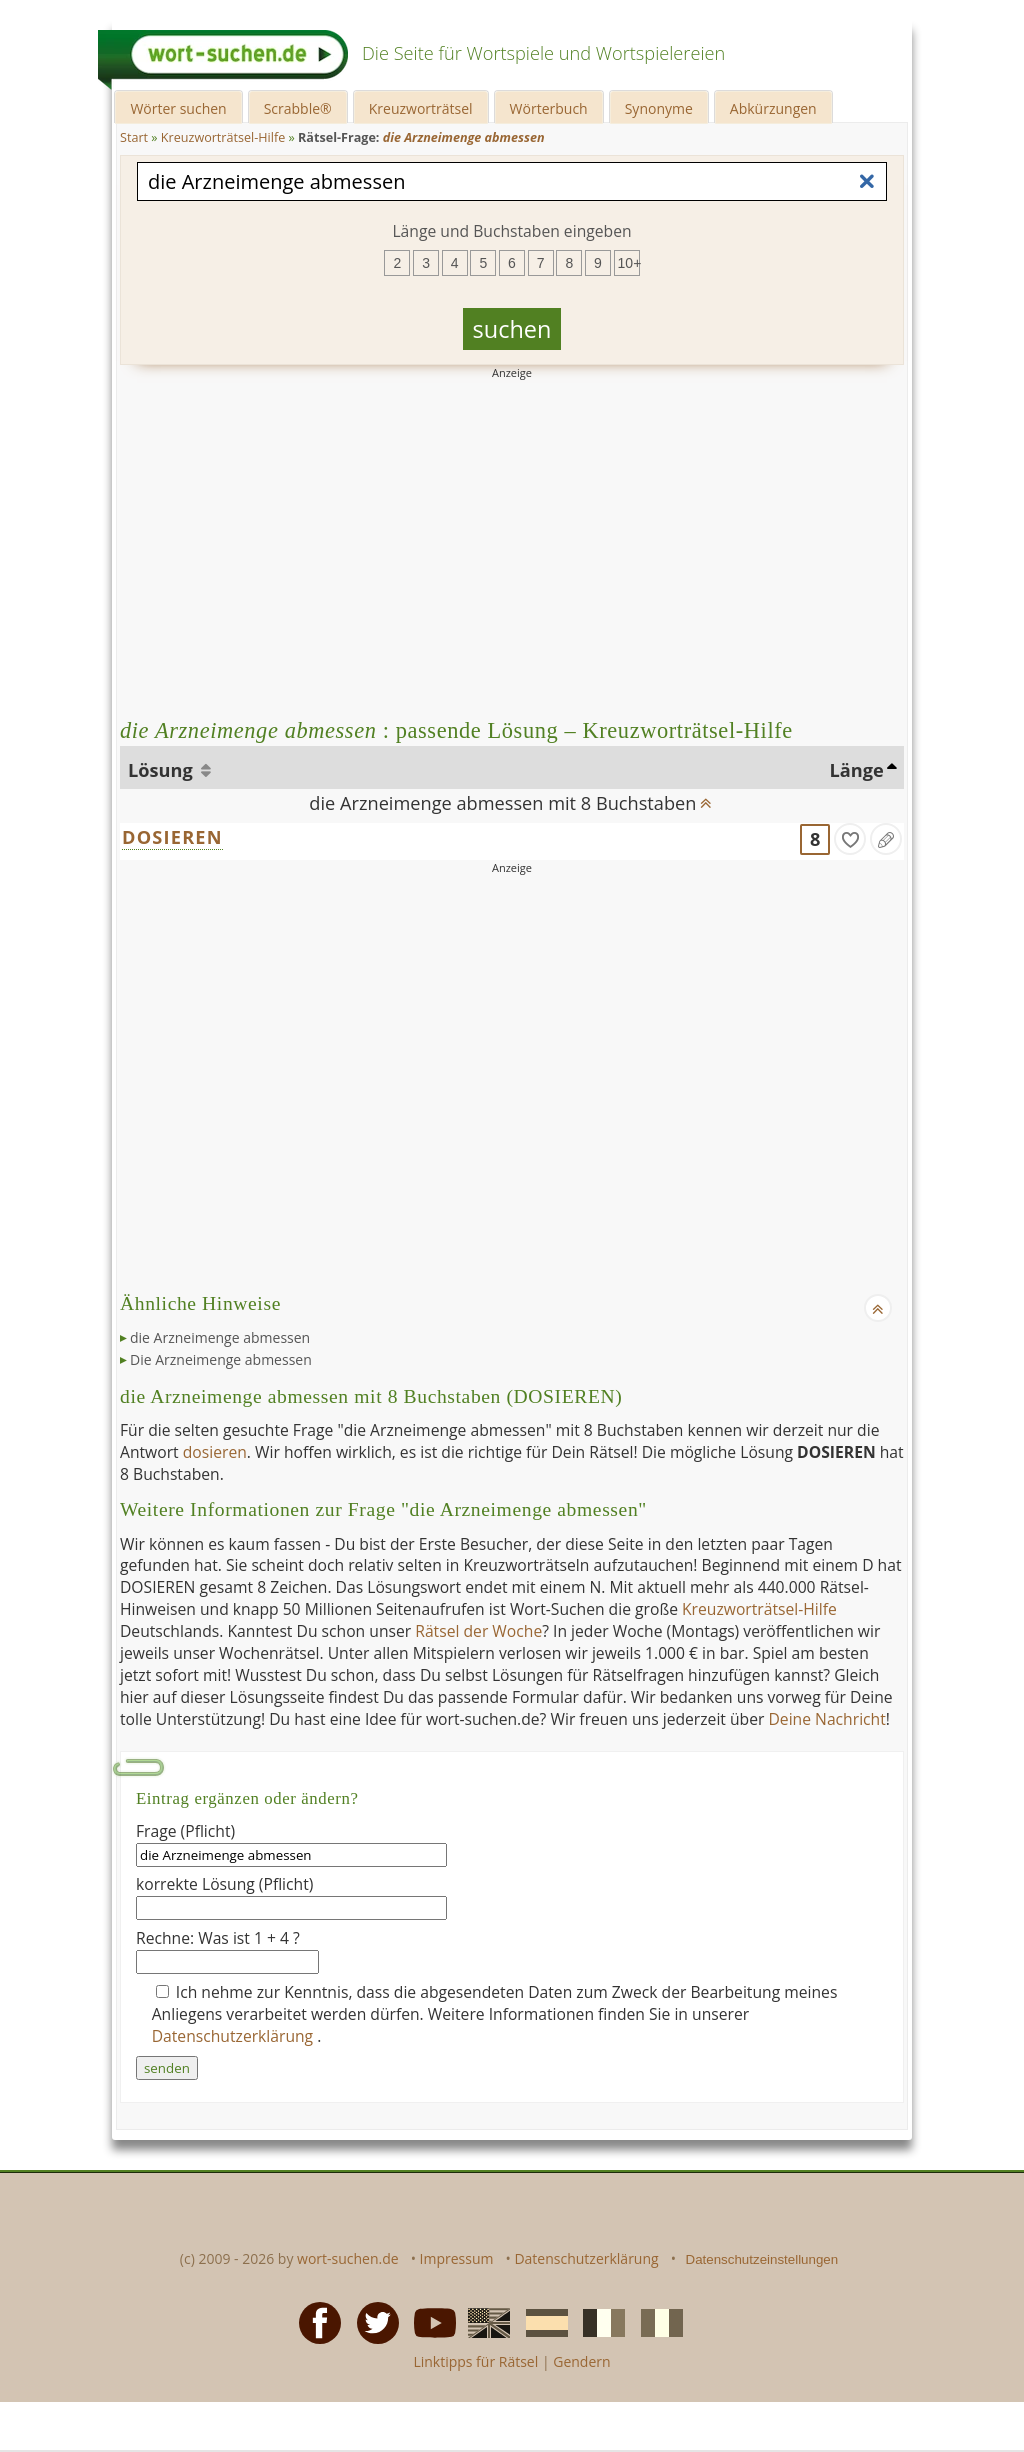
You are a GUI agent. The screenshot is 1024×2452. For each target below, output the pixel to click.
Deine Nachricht (826, 1719)
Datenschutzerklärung (235, 2036)
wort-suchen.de (348, 2258)
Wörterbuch (549, 108)
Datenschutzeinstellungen (762, 2259)
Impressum (457, 2258)
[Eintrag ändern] (886, 839)
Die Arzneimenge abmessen (221, 1359)
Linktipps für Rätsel (475, 2361)
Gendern (581, 2361)
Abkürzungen (773, 108)
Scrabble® (298, 108)
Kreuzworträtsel (421, 108)
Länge (857, 770)
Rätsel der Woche (478, 1631)
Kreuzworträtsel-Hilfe (759, 1609)
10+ (629, 263)
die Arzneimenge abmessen (220, 1337)
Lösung (162, 770)
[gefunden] (850, 839)
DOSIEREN (172, 837)
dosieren (215, 1452)
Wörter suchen (178, 108)
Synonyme (659, 108)
